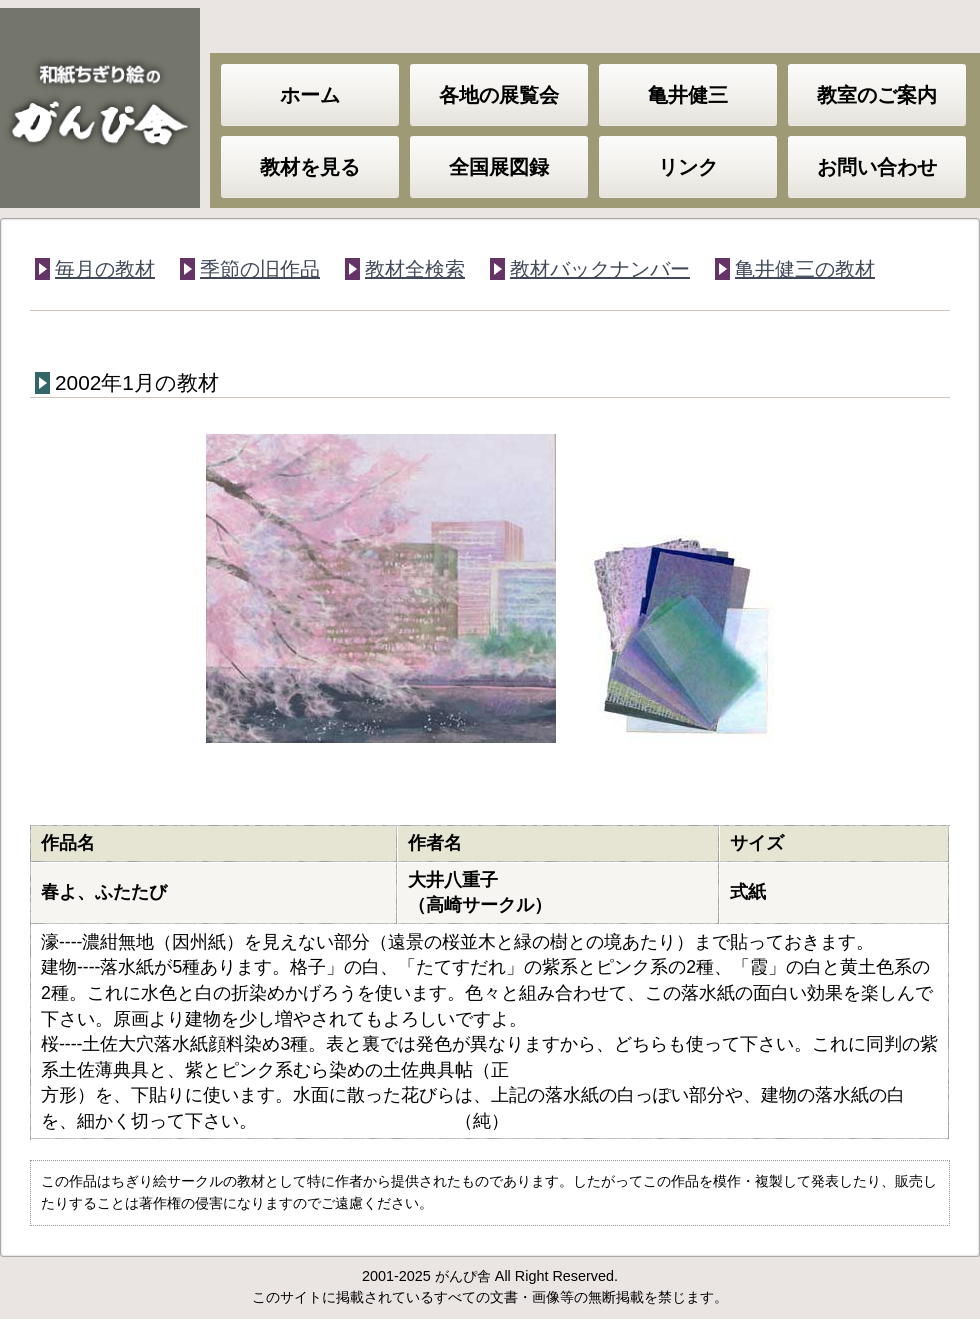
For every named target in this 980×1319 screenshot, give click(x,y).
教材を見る (310, 167)
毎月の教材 (105, 269)
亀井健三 (688, 95)
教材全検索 (415, 269)
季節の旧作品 (260, 269)
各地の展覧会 (499, 95)
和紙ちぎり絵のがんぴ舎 (100, 108)
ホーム (310, 95)
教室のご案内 (877, 95)
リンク (688, 167)
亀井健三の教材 (805, 269)
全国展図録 (499, 167)
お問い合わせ (877, 167)
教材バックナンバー (600, 269)
